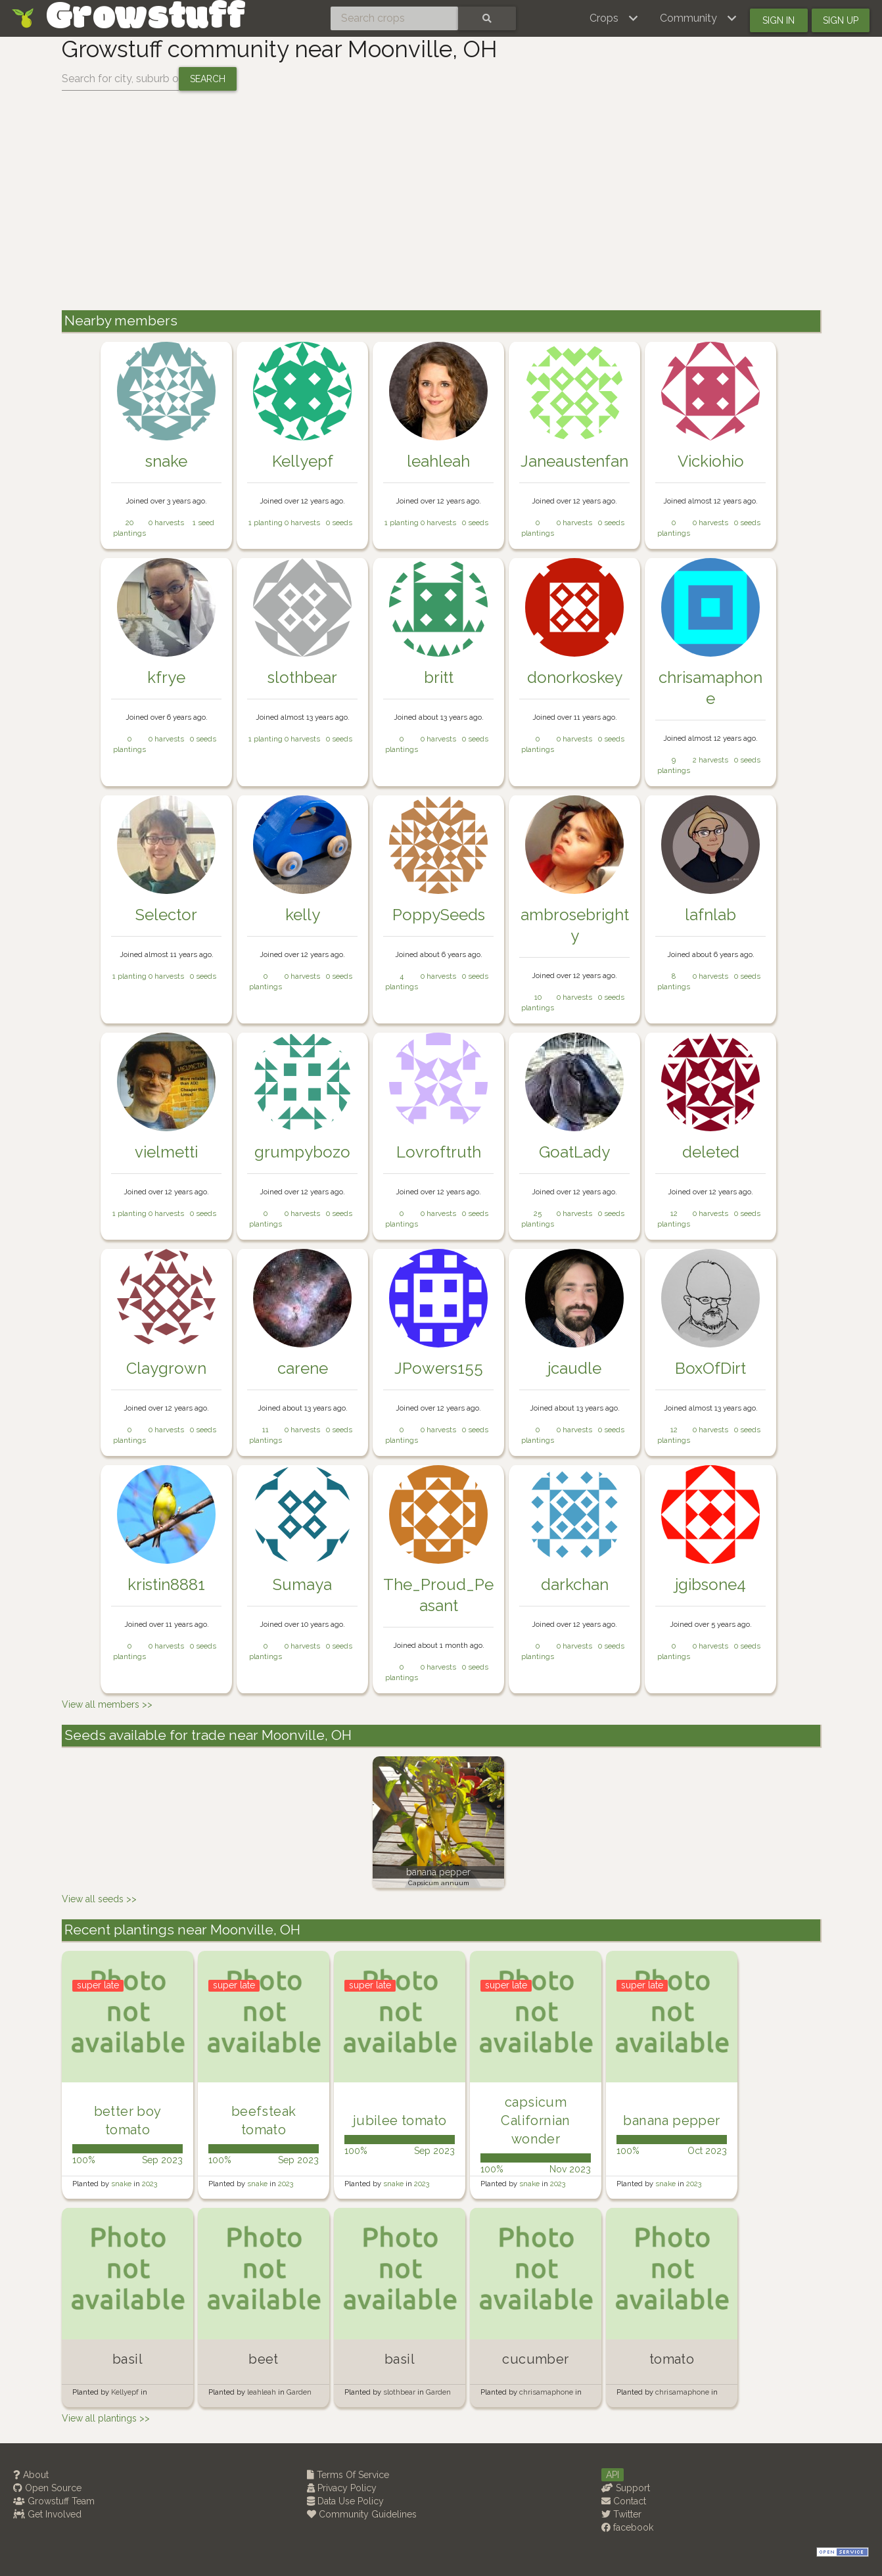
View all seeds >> (99, 1899)
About (31, 2475)
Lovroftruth (438, 1151)
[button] (614, 18)
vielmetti (166, 1151)
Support (625, 2488)
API (612, 2475)
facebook (627, 2527)
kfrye (166, 677)
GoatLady (574, 1151)
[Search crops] (394, 18)
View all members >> (107, 1704)
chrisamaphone (547, 2392)
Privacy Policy (342, 2488)
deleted (710, 1151)
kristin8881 (166, 1584)
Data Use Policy (345, 2501)
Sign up (840, 20)
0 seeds (339, 522)
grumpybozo (302, 1151)
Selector (166, 914)
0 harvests (166, 522)
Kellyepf (302, 461)
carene (302, 1368)
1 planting (265, 522)
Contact (623, 2501)
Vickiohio (711, 461)
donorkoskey (574, 677)
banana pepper (438, 1872)
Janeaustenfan (574, 461)
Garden (299, 2392)
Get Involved (47, 2514)
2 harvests (710, 759)
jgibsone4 (710, 1584)
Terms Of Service (348, 2475)
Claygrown (166, 1368)
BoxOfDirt (710, 1368)
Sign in (778, 20)
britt (438, 677)
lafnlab (710, 914)
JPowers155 (438, 1368)
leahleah (438, 461)
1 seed (203, 522)
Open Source (47, 2488)
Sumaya (302, 1584)
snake (166, 461)
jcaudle (574, 1368)
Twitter (621, 2514)
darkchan (575, 1584)
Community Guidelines (362, 2514)
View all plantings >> (106, 2418)
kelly (302, 914)
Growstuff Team (54, 2501)
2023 (149, 2183)
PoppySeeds (438, 914)
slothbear (302, 677)
